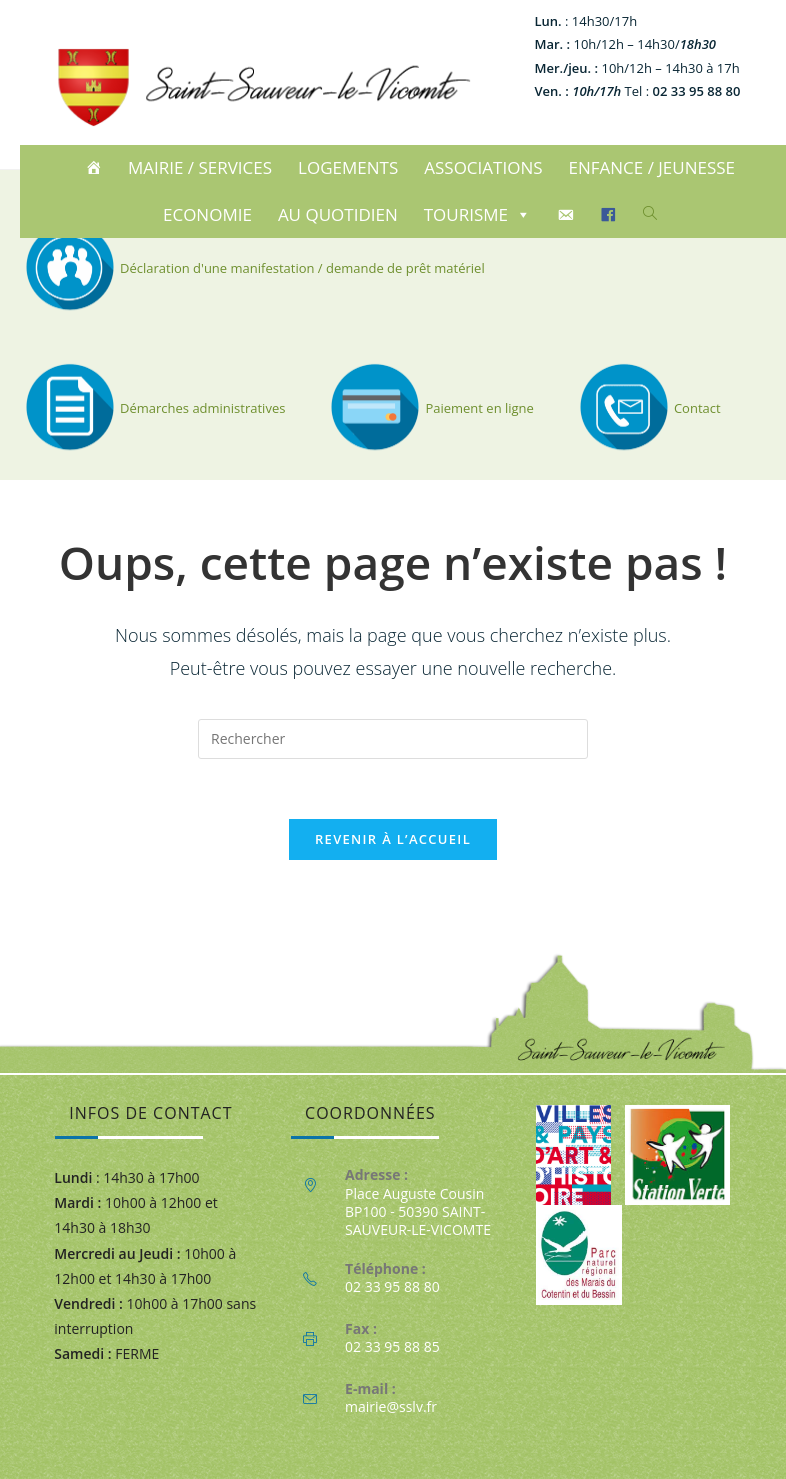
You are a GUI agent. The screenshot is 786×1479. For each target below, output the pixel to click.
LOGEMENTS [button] (348, 167)
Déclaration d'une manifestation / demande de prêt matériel (252, 268)
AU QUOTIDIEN (338, 214)
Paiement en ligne (429, 408)
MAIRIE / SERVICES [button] (200, 167)
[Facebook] (611, 215)
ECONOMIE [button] (207, 214)
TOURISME (477, 214)
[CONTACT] (568, 215)
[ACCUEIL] (96, 168)
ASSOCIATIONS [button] (483, 167)
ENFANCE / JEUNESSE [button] (652, 167)
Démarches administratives (152, 408)
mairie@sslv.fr (391, 1406)
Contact (647, 408)
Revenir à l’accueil (393, 839)
